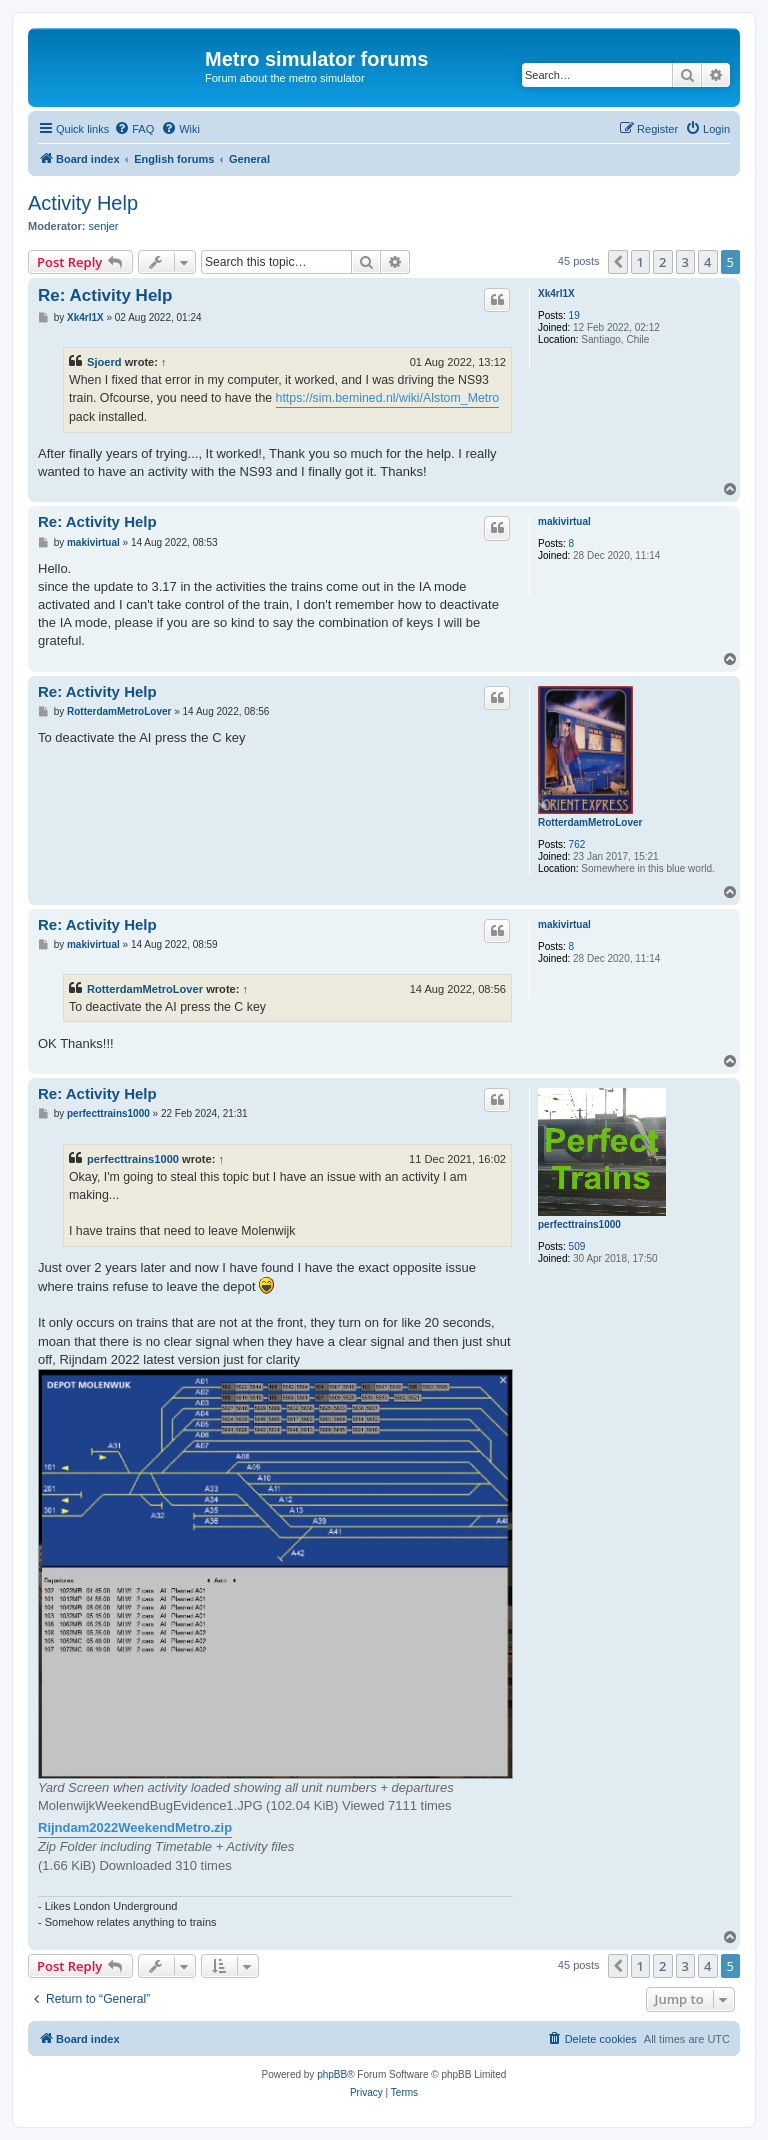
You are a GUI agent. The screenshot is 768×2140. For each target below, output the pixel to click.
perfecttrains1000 (579, 1224)
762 (577, 844)
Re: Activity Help (105, 295)
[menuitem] (134, 129)
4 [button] (707, 262)
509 (577, 1246)
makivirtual (564, 521)
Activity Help (83, 203)
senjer (104, 226)
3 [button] (685, 262)
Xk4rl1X (556, 293)
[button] (618, 262)
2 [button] (662, 262)
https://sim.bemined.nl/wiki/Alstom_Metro (388, 398)
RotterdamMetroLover (590, 822)
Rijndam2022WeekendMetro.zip (135, 1827)
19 (574, 315)
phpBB (332, 2074)
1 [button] (640, 262)
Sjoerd (104, 362)
